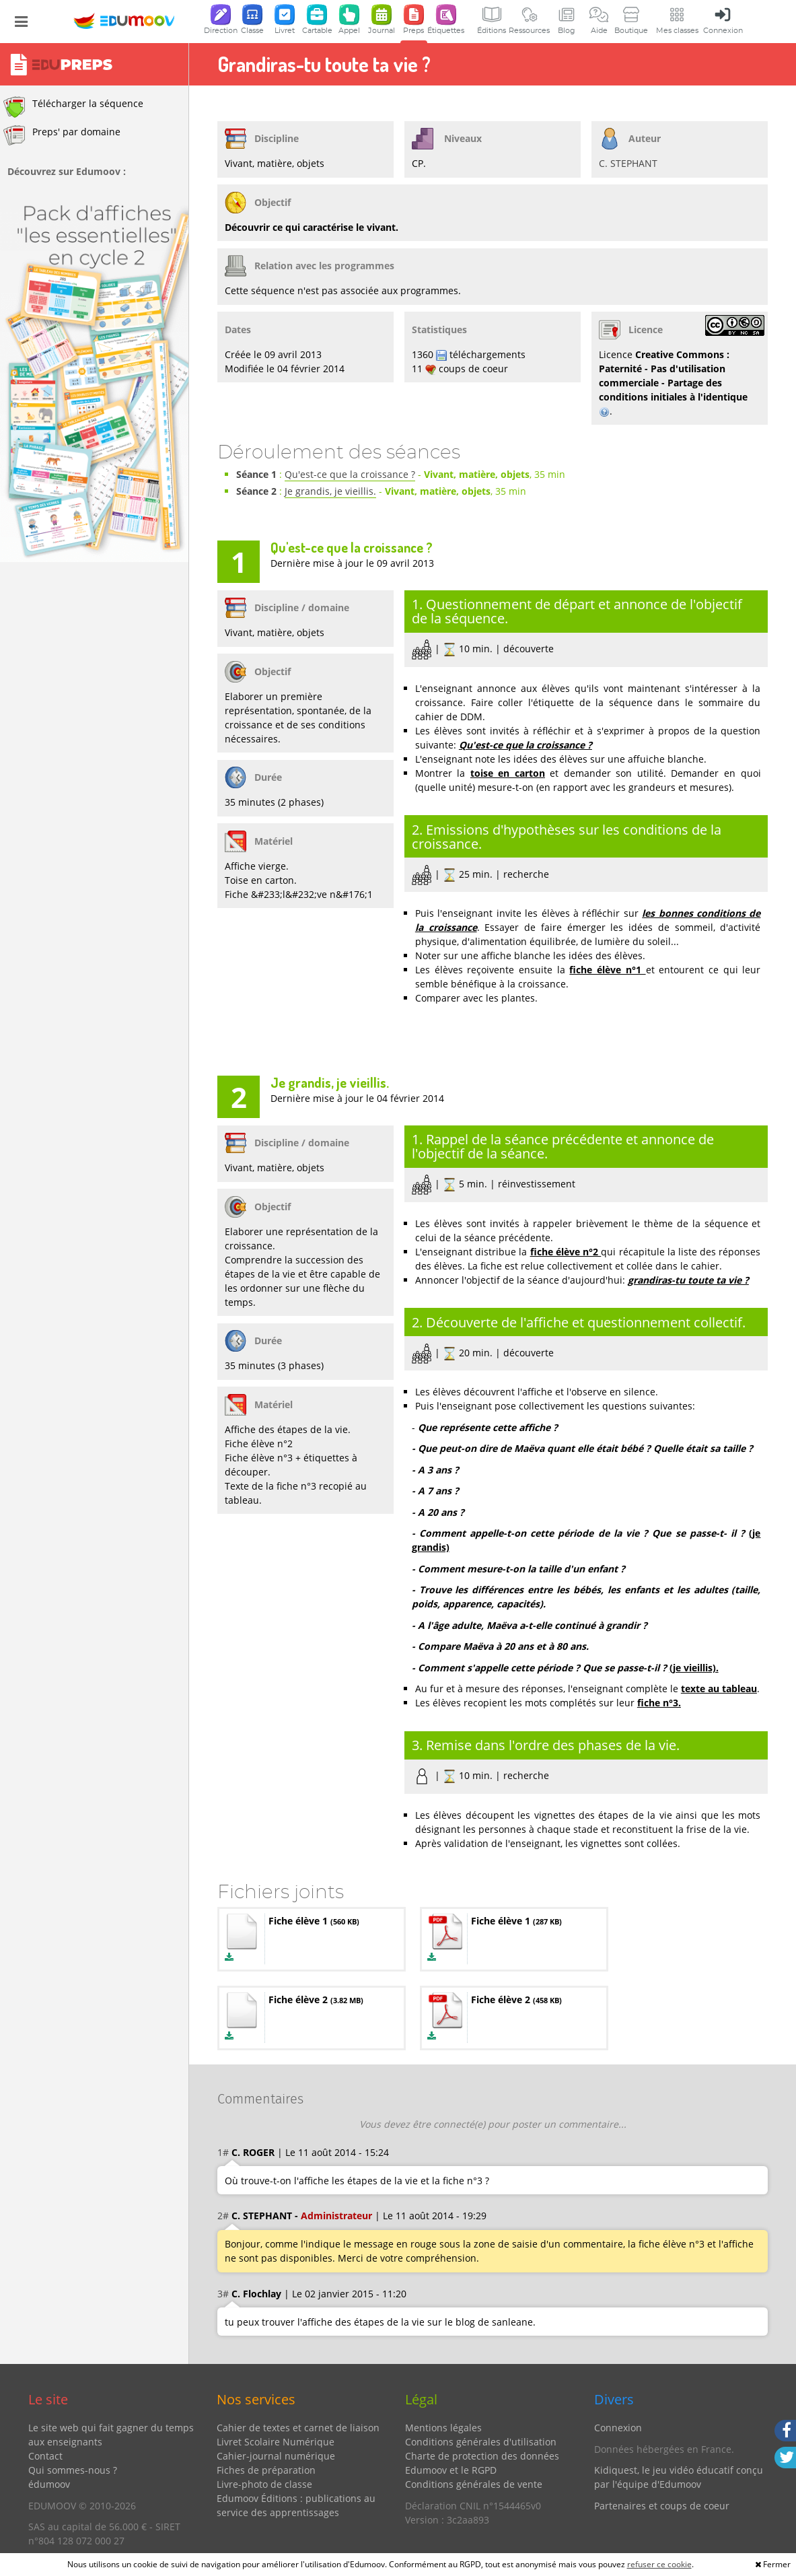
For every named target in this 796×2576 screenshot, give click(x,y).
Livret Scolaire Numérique (275, 2441)
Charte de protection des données (482, 2455)
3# (223, 2293)
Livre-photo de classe (264, 2484)
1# (223, 2152)
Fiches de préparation (266, 2470)
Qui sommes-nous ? (72, 2470)
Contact (45, 2455)
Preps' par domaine (61, 135)
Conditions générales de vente (473, 2484)
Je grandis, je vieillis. (330, 491)
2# (223, 2215)
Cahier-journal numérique (276, 2455)
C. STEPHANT (628, 163)
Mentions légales (443, 2427)
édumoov (49, 2484)
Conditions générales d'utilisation (480, 2441)
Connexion (618, 2427)
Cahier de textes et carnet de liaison (298, 2427)
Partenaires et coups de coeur (661, 2505)
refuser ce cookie (659, 2564)
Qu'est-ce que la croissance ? (350, 474)
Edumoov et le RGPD (451, 2470)
